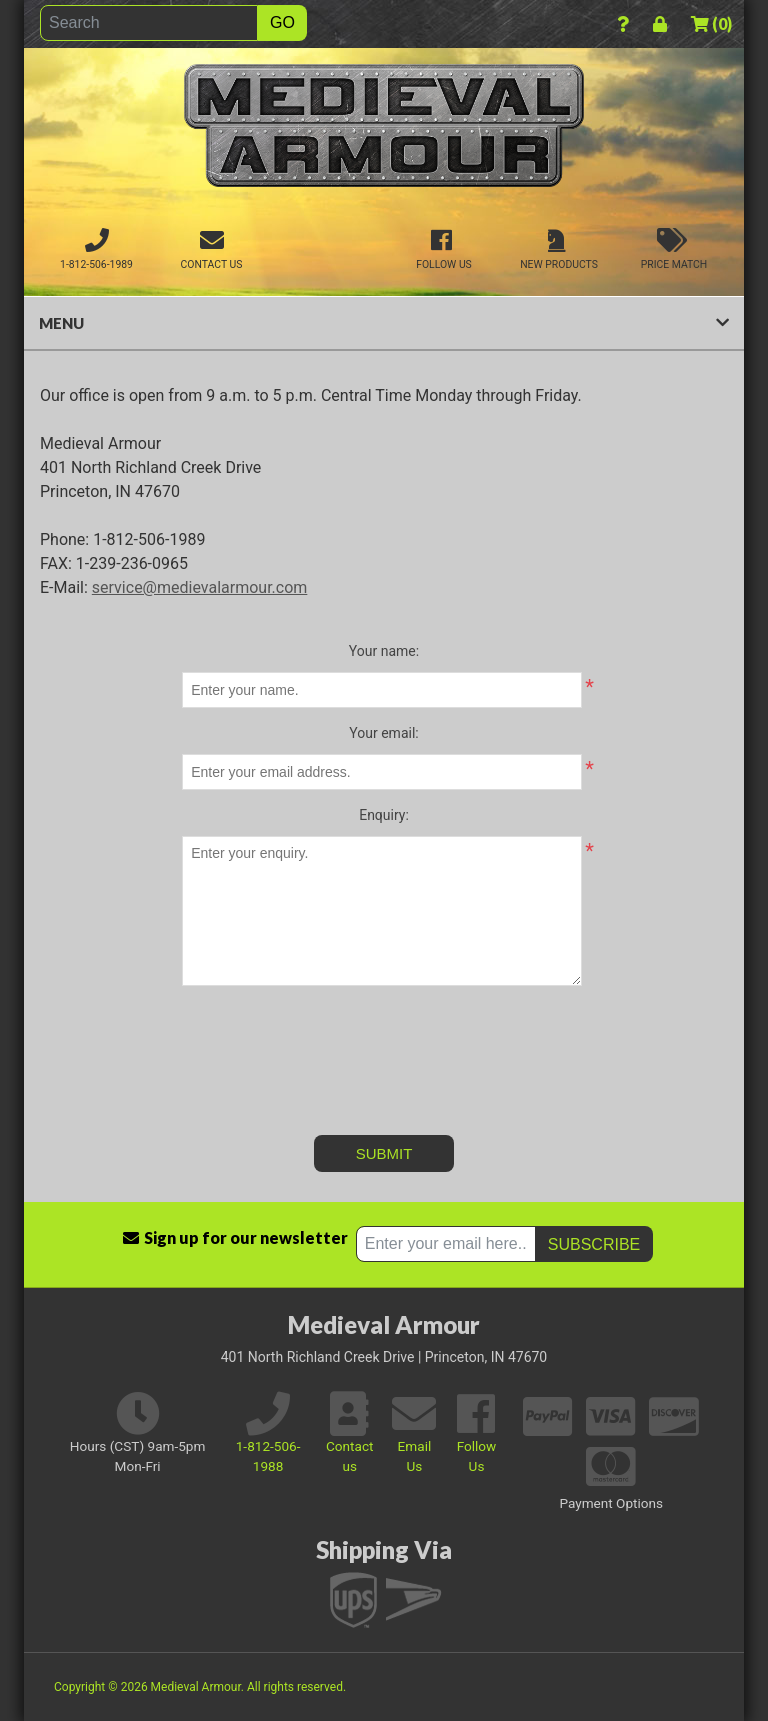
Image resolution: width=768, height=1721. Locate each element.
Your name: (384, 651)
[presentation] (384, 1040)
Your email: (383, 733)
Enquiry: (384, 815)
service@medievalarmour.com (200, 587)
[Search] (149, 23)
